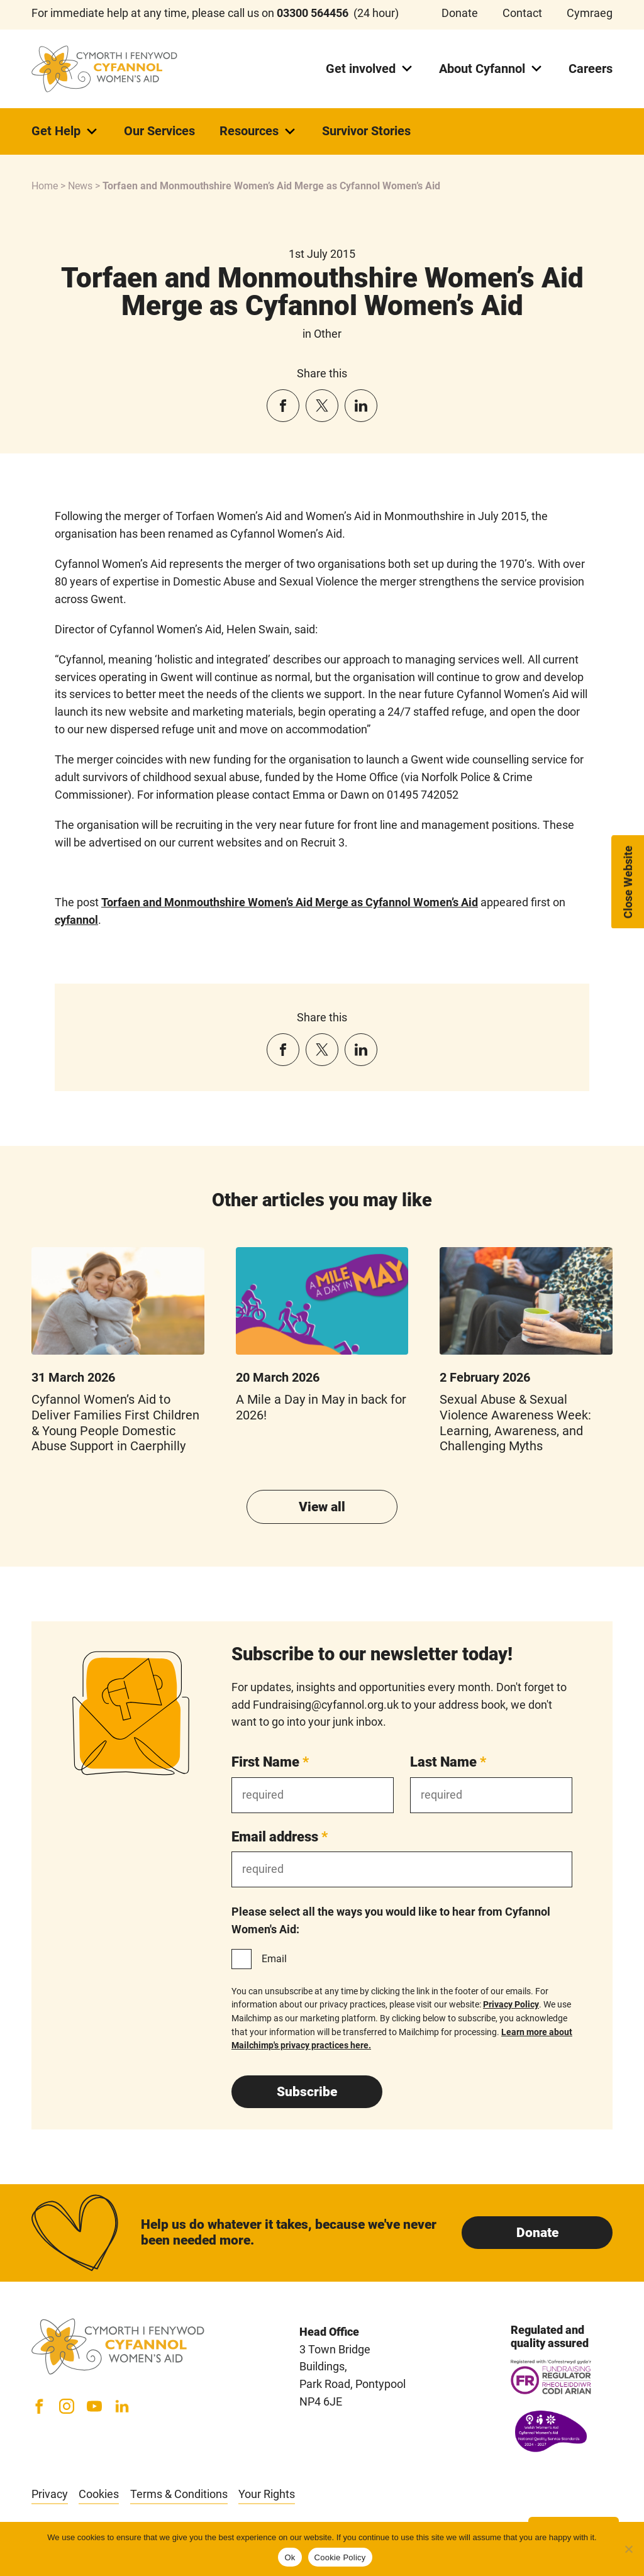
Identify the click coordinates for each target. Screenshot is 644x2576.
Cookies (99, 2494)
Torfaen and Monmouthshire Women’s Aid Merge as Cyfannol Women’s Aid (289, 902)
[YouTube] (94, 2406)
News (80, 186)
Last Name (448, 1761)
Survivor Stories (366, 131)
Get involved (370, 68)
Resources (258, 131)
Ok (289, 2557)
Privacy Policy (511, 2004)
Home (44, 186)
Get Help (65, 131)
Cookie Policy (340, 2557)
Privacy (49, 2494)
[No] (628, 2549)
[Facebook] (39, 2406)
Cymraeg (590, 13)
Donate (459, 13)
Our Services (159, 131)
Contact (522, 13)
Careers (591, 69)
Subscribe (307, 2091)
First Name (270, 1761)
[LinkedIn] (122, 2406)
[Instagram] (66, 2406)
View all (322, 1506)
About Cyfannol (491, 68)
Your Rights (266, 2494)
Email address (279, 1836)
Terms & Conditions (179, 2494)
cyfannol (76, 919)
